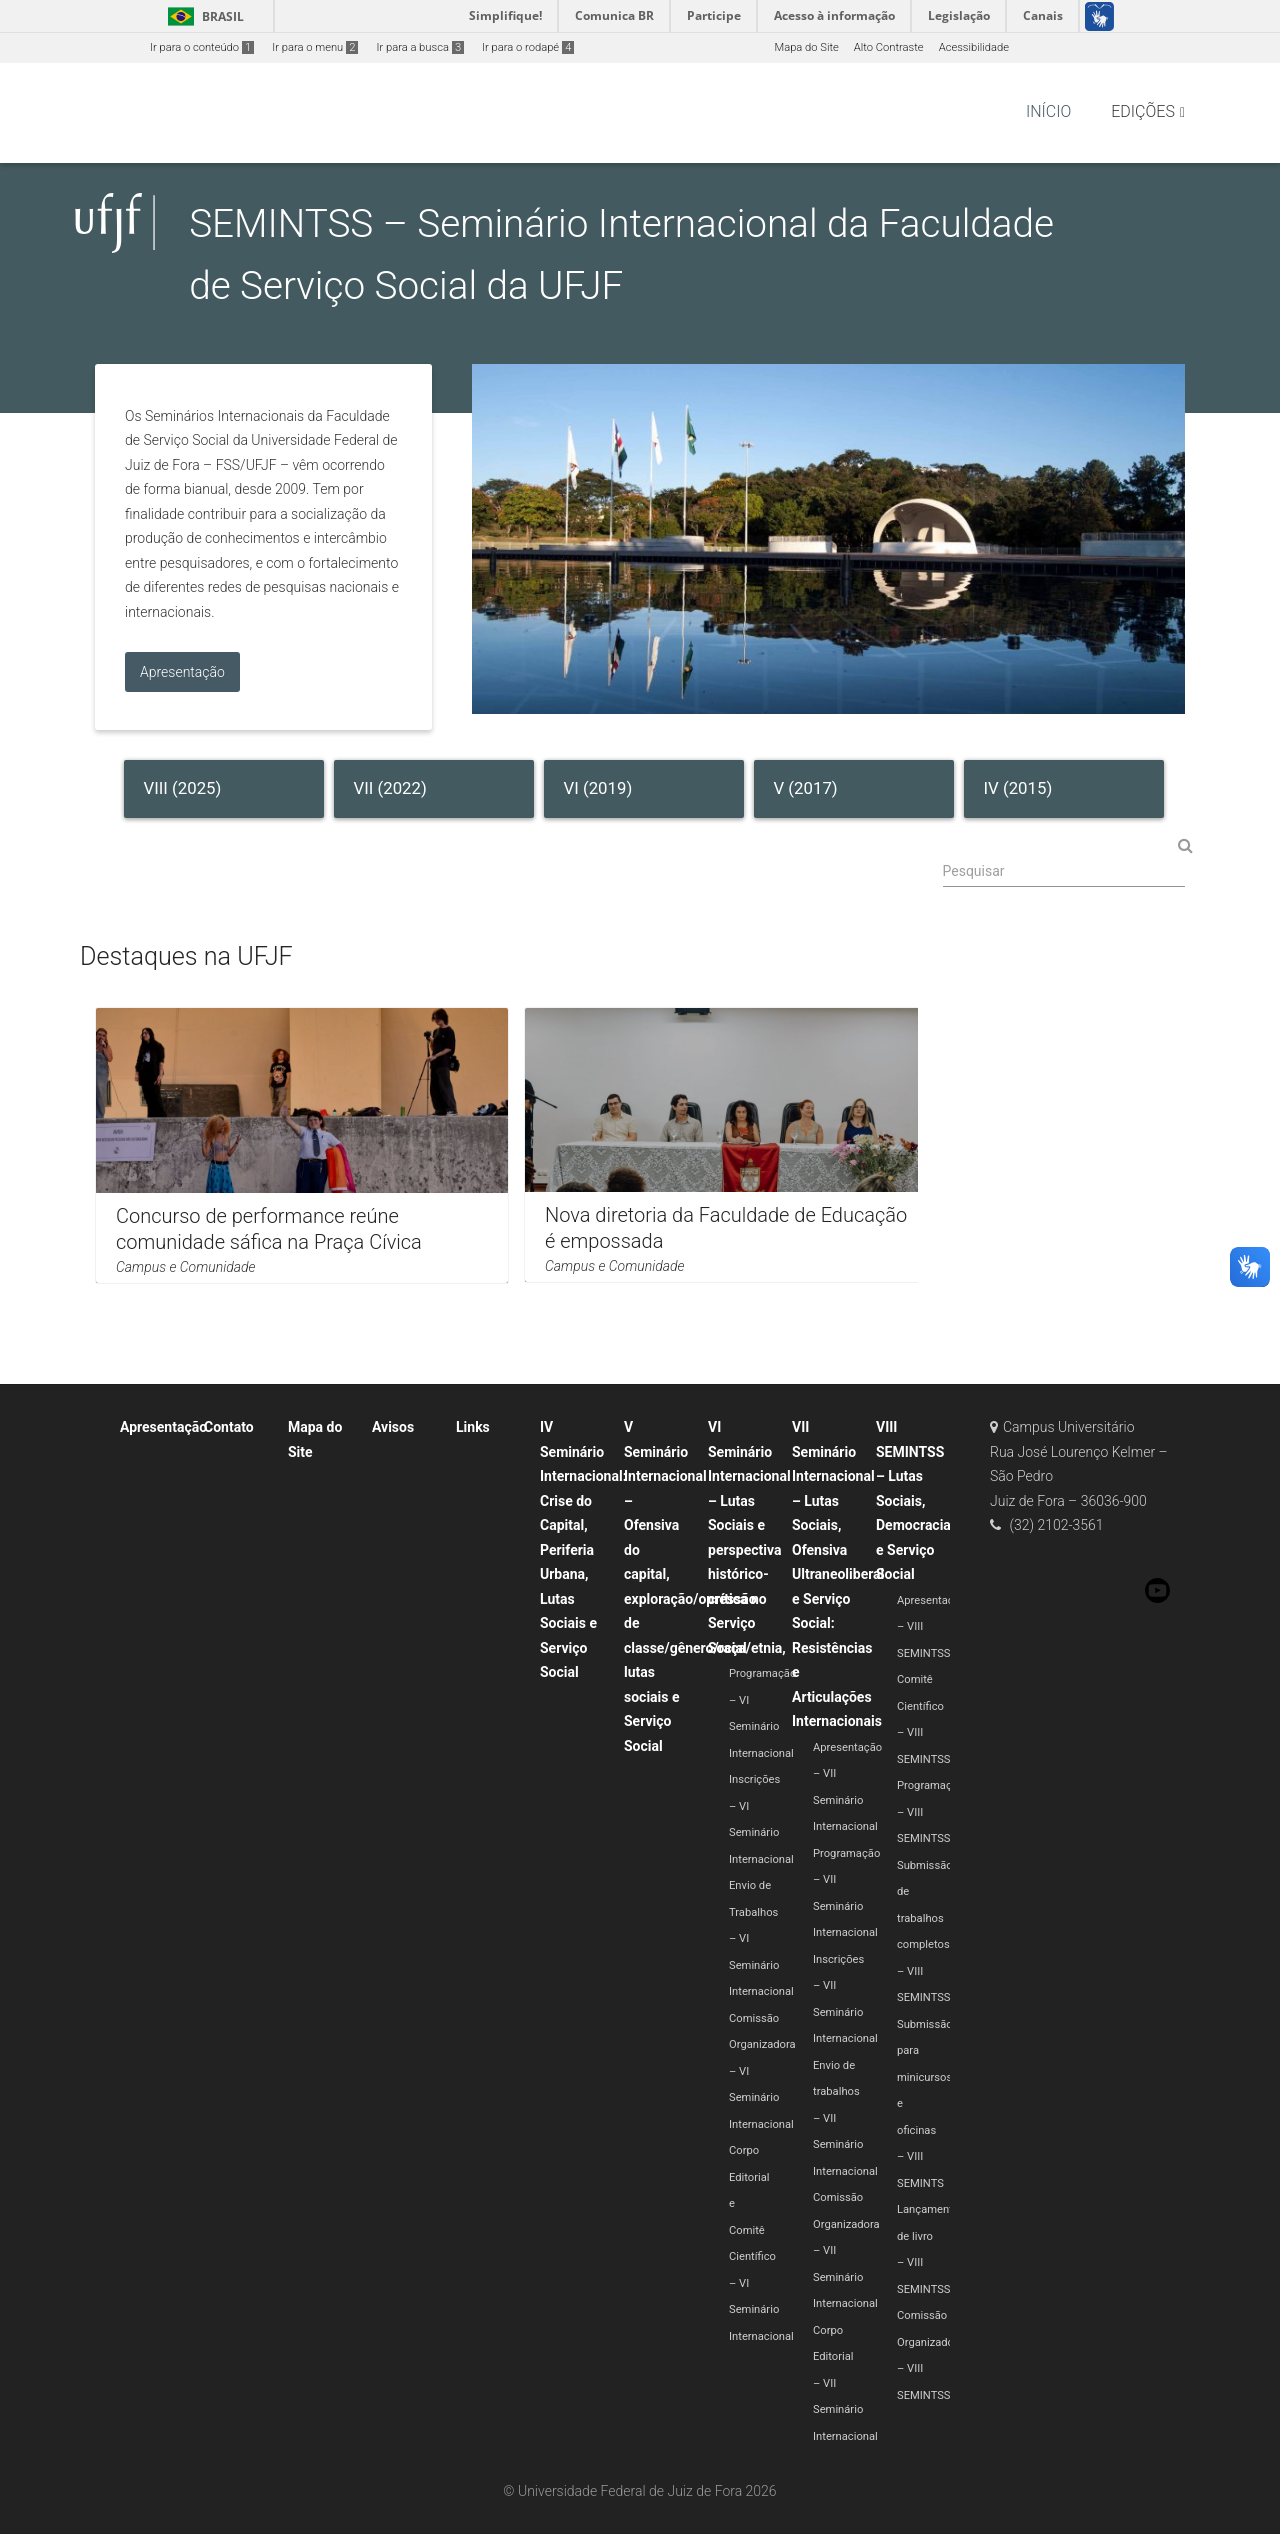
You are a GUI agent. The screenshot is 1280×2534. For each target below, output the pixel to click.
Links (473, 1427)
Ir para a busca (420, 47)
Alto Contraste (889, 47)
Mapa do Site (806, 47)
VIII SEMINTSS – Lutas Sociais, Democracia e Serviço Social (913, 1500)
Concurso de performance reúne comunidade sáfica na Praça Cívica (269, 1229)
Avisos (393, 1427)
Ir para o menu (315, 47)
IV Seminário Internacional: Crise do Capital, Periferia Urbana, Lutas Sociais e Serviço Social (583, 1549)
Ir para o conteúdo (202, 47)
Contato (229, 1427)
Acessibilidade (974, 47)
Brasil (202, 16)
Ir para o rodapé (528, 47)
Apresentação (163, 1427)
